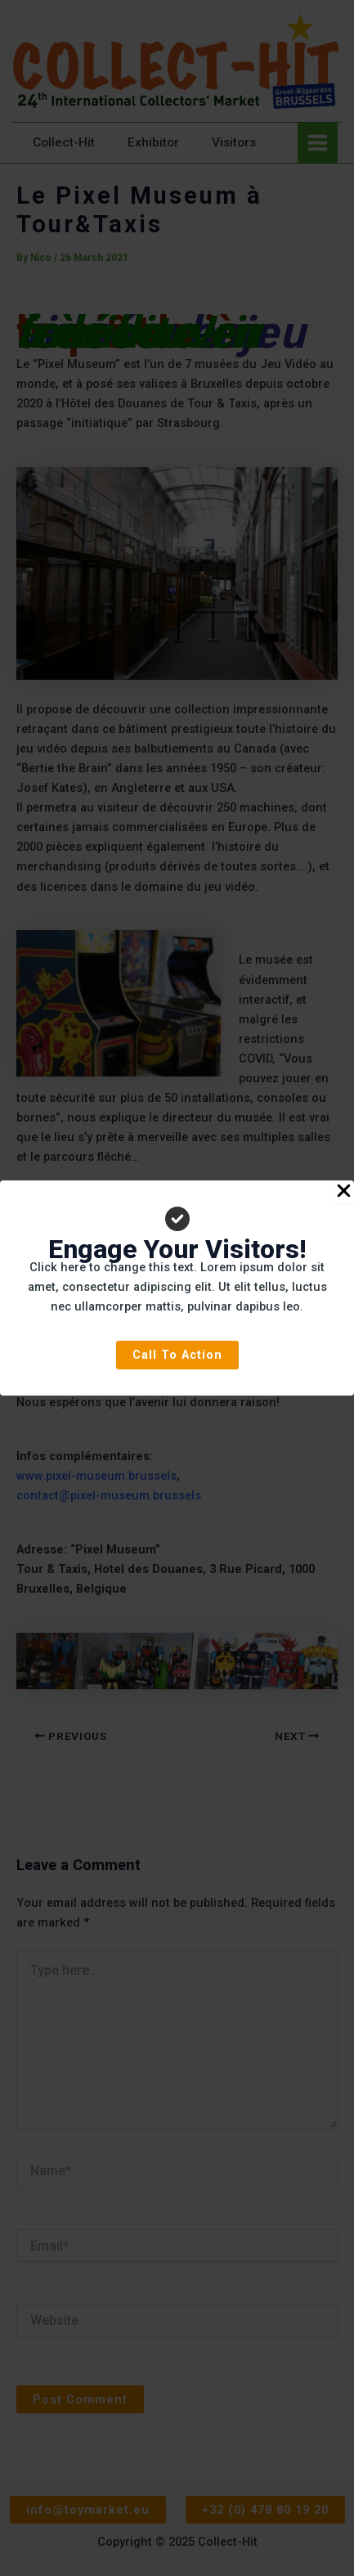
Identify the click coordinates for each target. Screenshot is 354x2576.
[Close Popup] (344, 1191)
